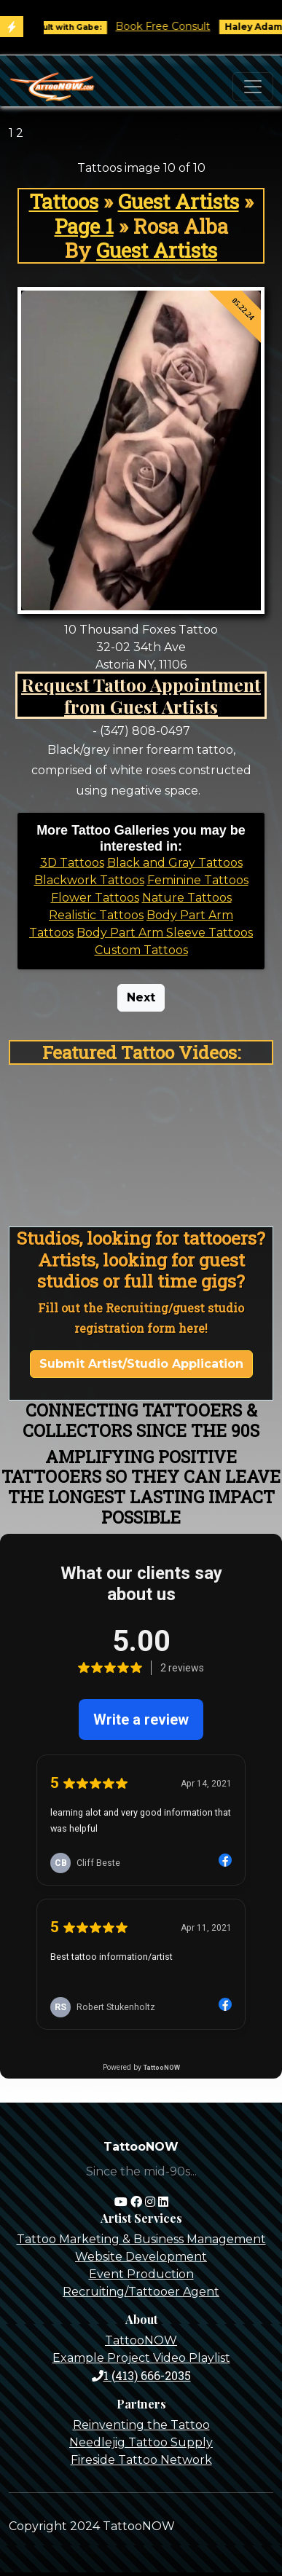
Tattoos (63, 201)
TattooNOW (141, 2340)
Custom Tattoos (141, 950)
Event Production (141, 2274)
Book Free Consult (172, 26)
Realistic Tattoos (96, 915)
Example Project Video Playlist (141, 2358)
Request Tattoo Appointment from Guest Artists (141, 695)
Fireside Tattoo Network (141, 2460)
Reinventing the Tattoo (141, 2425)
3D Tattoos (72, 863)
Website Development (141, 2257)
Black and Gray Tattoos (175, 863)
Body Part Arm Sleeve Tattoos (165, 933)
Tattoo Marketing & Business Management (141, 2239)
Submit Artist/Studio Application (141, 1364)
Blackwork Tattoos (89, 880)
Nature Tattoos (187, 898)
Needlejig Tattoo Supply (141, 2442)
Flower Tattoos (95, 898)
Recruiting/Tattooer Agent (141, 2292)
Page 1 (84, 226)
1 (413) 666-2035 (141, 2375)
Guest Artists (178, 201)
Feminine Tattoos (197, 880)
